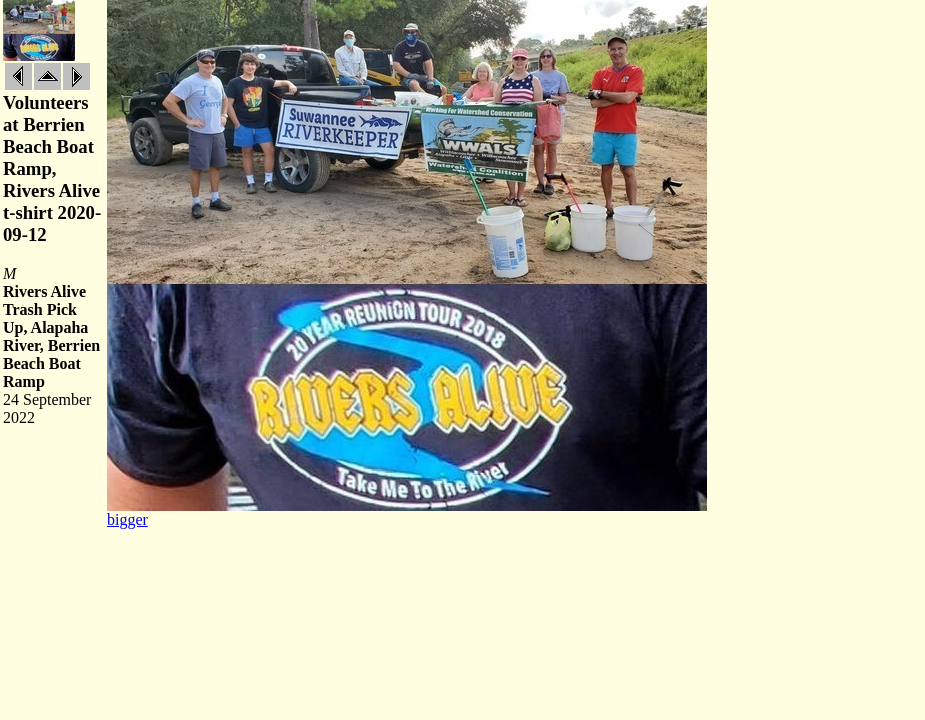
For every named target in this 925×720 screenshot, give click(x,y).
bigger (127, 519)
